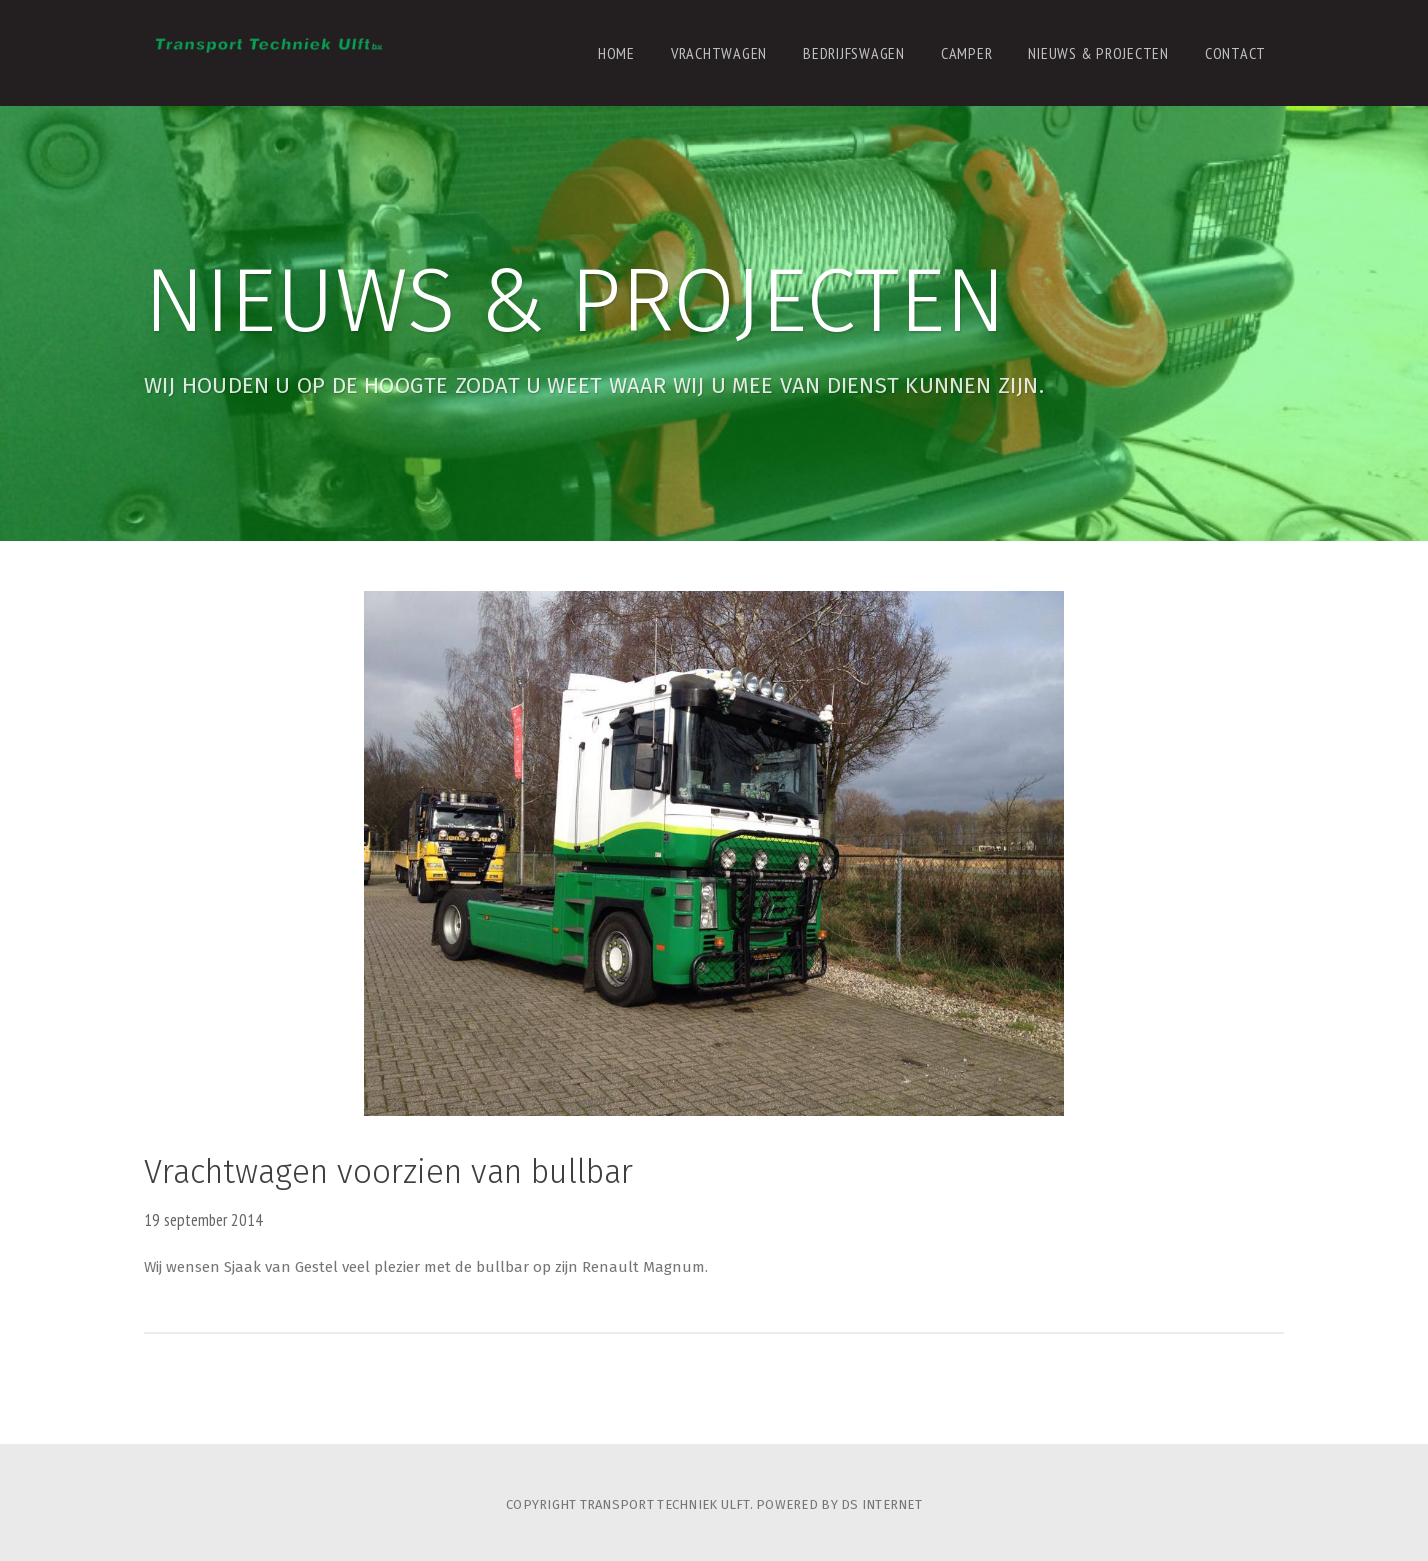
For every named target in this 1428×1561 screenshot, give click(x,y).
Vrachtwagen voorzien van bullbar (388, 1172)
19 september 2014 (203, 1220)
